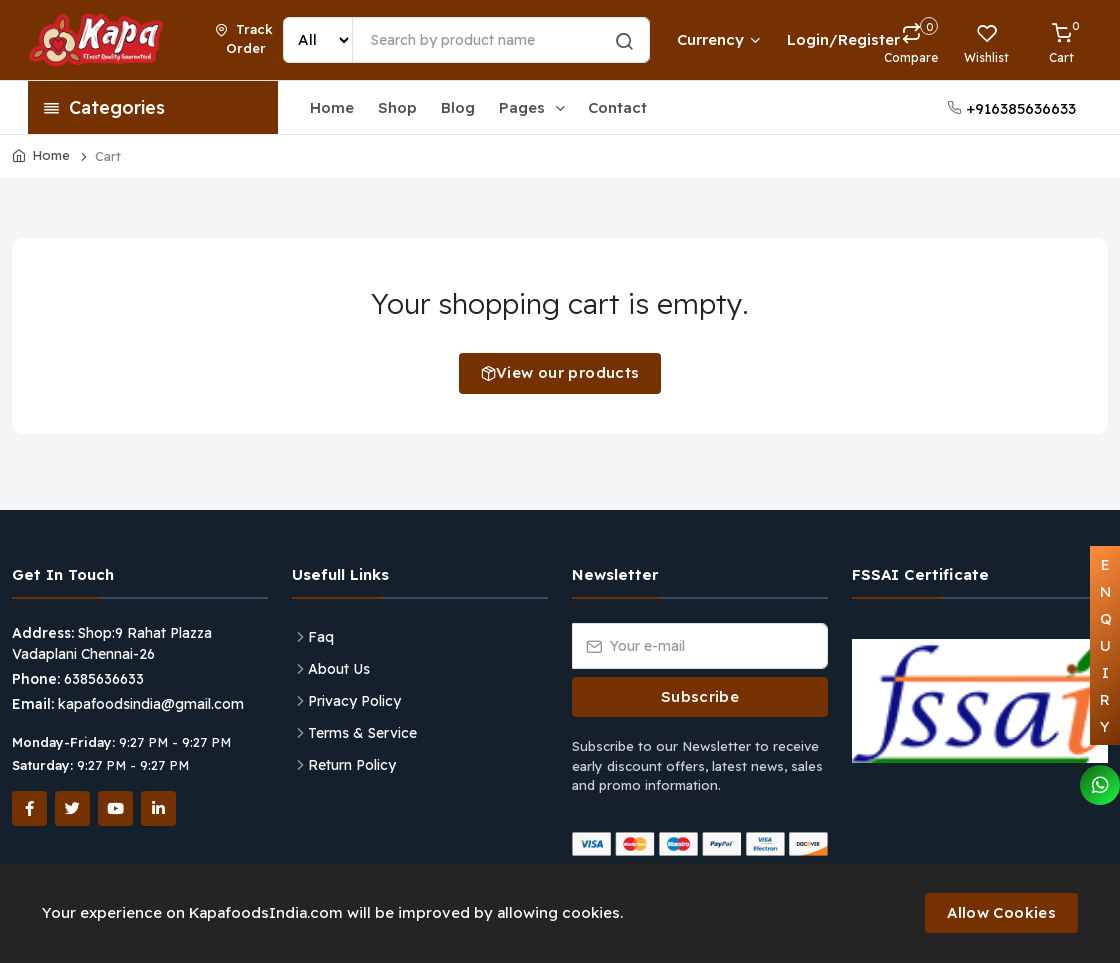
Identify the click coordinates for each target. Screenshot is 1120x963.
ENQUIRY (1106, 645)
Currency (718, 39)
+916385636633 (1011, 108)
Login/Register (816, 39)
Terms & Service (362, 733)
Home (332, 107)
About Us (339, 669)
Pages (533, 107)
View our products (560, 372)
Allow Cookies (1001, 912)
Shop (397, 107)
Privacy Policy (354, 701)
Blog (458, 107)
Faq (321, 637)
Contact (617, 107)
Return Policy (352, 765)
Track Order (244, 39)
